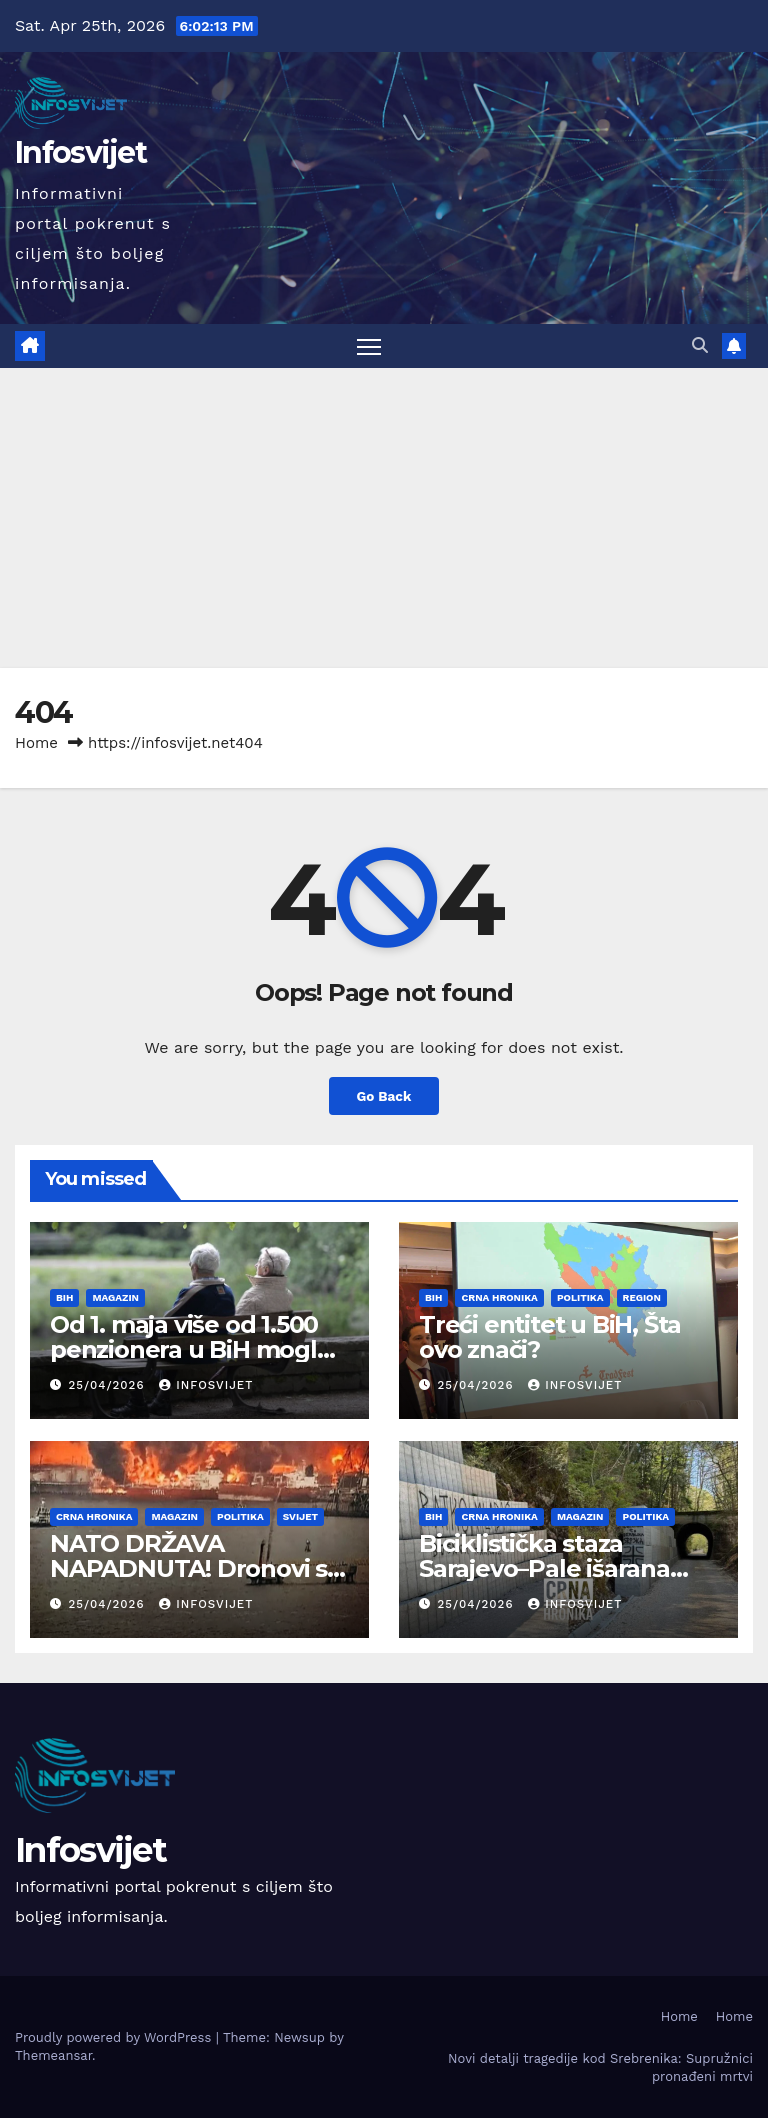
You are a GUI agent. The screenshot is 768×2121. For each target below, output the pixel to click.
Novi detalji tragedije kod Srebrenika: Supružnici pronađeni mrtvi (600, 2070)
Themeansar (53, 2057)
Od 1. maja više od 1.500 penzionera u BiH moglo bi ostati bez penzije (191, 1350)
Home (36, 744)
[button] (699, 345)
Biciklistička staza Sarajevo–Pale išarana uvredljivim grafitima (544, 1569)
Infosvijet (80, 152)
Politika (580, 1298)
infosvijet (201, 1386)
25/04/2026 (107, 1386)
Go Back (384, 1097)
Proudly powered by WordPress (115, 2039)
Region (642, 1298)
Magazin (115, 1298)
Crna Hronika (499, 1298)
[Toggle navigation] (368, 346)
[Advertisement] (384, 519)
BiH (64, 1298)
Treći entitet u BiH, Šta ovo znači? (550, 1338)
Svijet (300, 1517)
